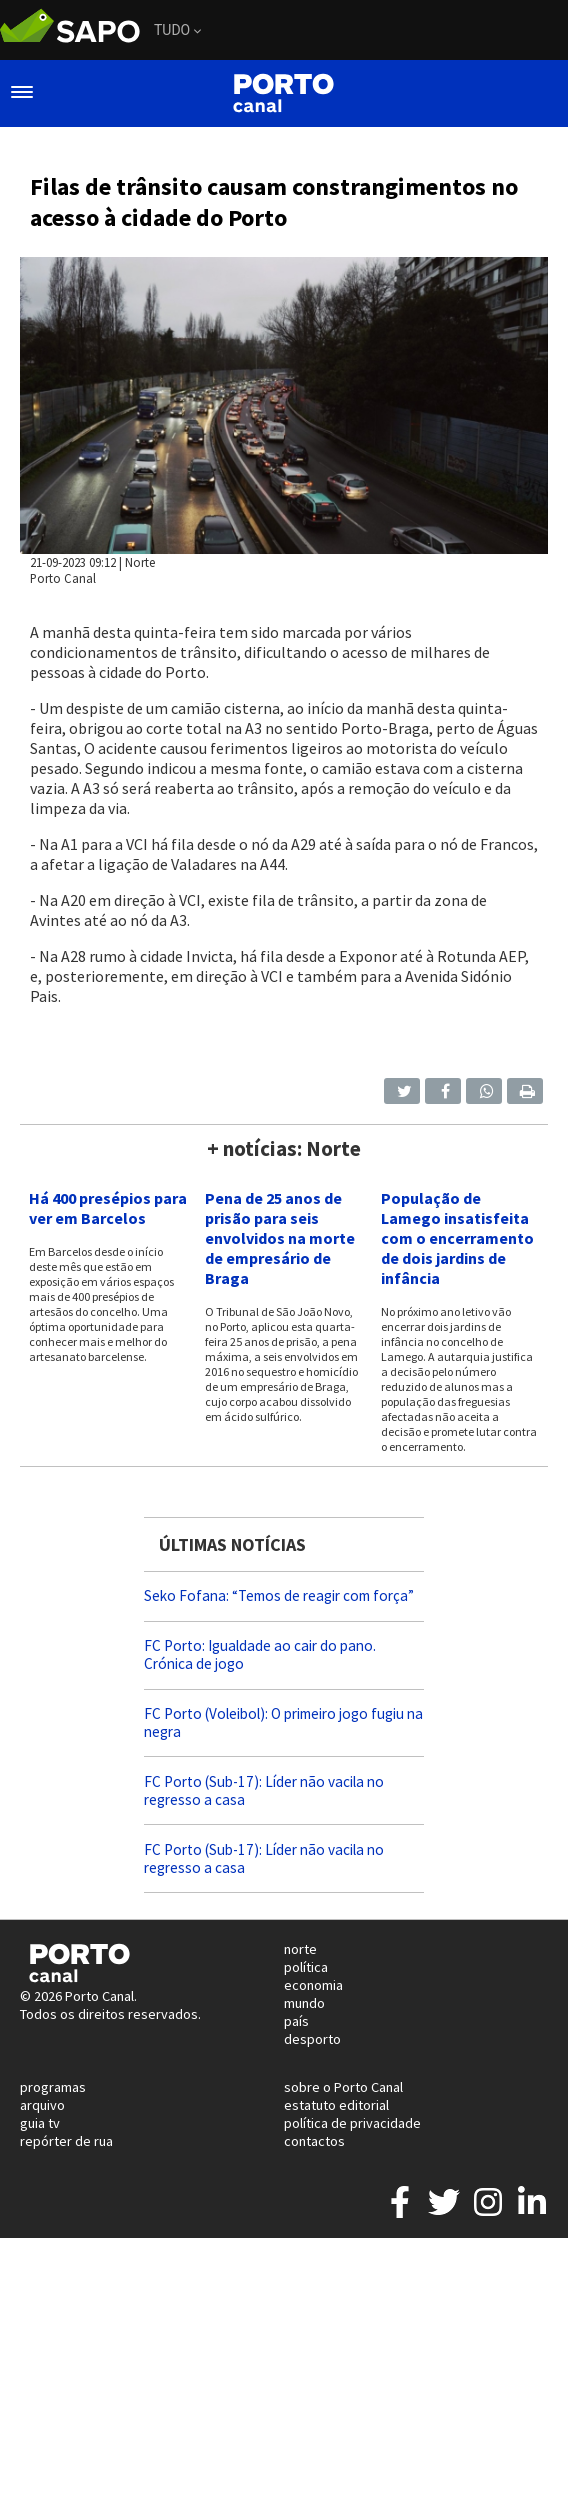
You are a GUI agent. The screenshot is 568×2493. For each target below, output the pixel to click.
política (306, 1967)
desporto (312, 2039)
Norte (140, 562)
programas (53, 2087)
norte (300, 1949)
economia (313, 1985)
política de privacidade (352, 2123)
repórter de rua (66, 2141)
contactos (314, 2141)
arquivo (42, 2105)
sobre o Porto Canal (343, 2087)
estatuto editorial (336, 2105)
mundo (304, 2003)
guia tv (40, 2123)
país (296, 2021)
